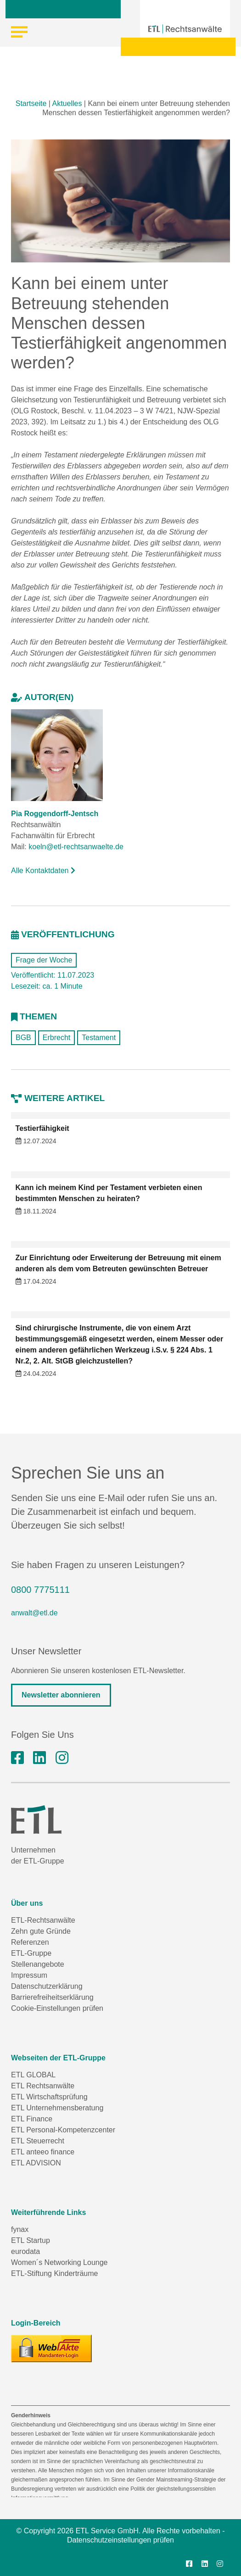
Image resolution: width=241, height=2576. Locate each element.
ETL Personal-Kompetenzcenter (63, 2130)
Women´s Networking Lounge (59, 2262)
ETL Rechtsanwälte (42, 2086)
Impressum (29, 1975)
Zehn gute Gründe (41, 1931)
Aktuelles (67, 103)
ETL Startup (30, 2240)
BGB (23, 1037)
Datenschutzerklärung (47, 1986)
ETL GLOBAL (33, 2075)
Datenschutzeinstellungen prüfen (120, 2540)
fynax (19, 2229)
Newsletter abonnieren (61, 1695)
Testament (99, 1037)
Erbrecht (56, 1037)
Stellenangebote (37, 1964)
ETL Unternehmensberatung (57, 2108)
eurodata (25, 2251)
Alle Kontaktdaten (43, 870)
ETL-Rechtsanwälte (43, 1920)
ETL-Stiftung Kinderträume (54, 2273)
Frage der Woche (44, 960)
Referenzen (30, 1942)
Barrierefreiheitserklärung (52, 1997)
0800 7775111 (40, 1590)
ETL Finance (31, 2119)
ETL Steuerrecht (37, 2141)
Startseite (31, 103)
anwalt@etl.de (34, 1613)
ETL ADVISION (36, 2163)
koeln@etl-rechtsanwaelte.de (75, 847)
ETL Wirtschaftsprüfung (49, 2097)
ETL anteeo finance (42, 2152)
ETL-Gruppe (31, 1953)
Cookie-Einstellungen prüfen (57, 2008)
